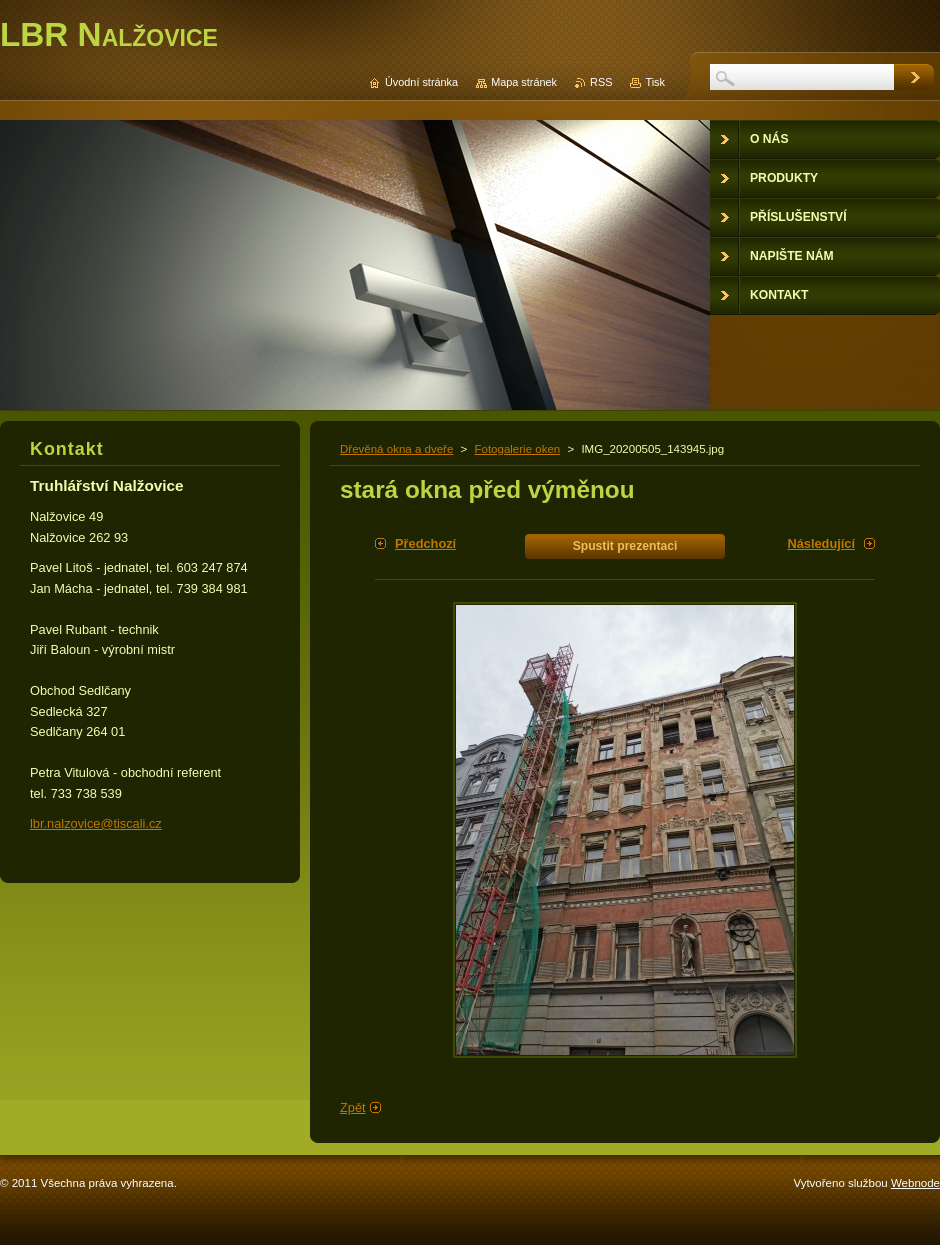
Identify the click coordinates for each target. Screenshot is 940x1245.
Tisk (655, 82)
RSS (601, 82)
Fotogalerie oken (517, 449)
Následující (821, 543)
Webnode (915, 1183)
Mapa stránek (524, 82)
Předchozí (425, 543)
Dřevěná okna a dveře (396, 449)
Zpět (353, 1107)
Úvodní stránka (421, 82)
